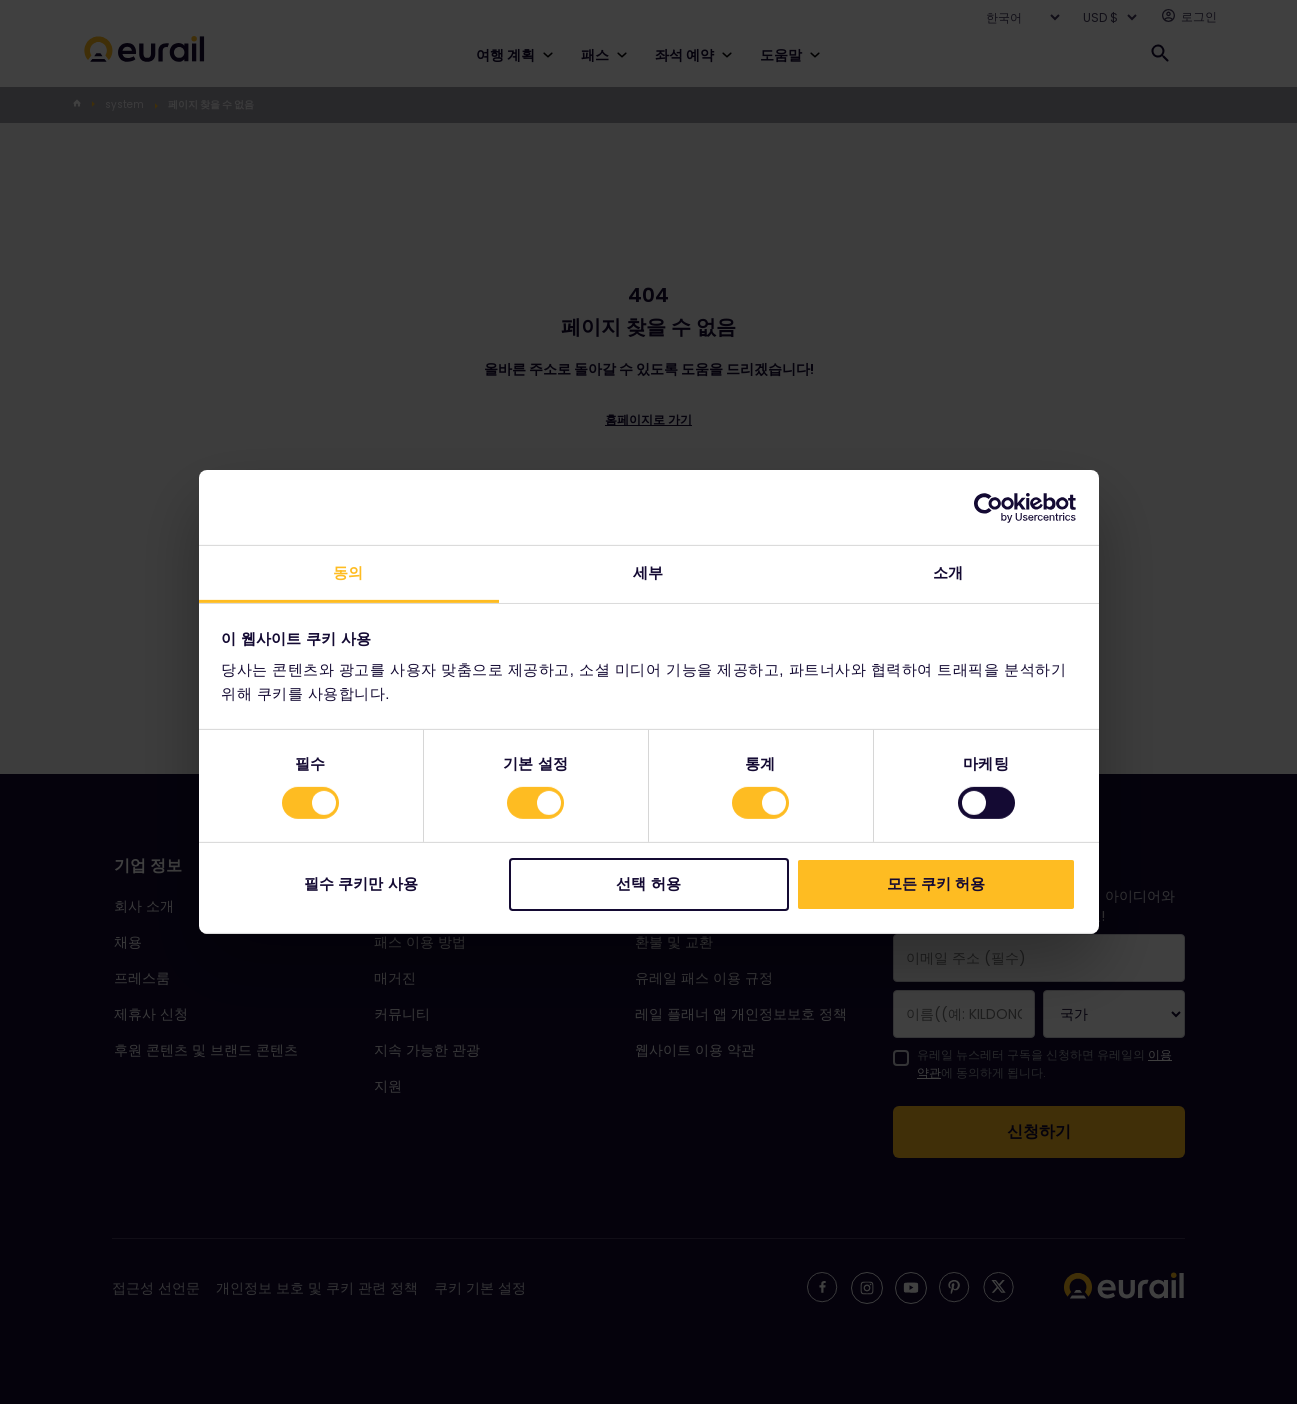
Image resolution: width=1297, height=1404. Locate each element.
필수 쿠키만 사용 (360, 883)
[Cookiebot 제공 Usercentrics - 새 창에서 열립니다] (988, 507)
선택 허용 (648, 883)
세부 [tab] (648, 572)
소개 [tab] (948, 572)
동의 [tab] (348, 572)
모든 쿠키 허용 (936, 883)
